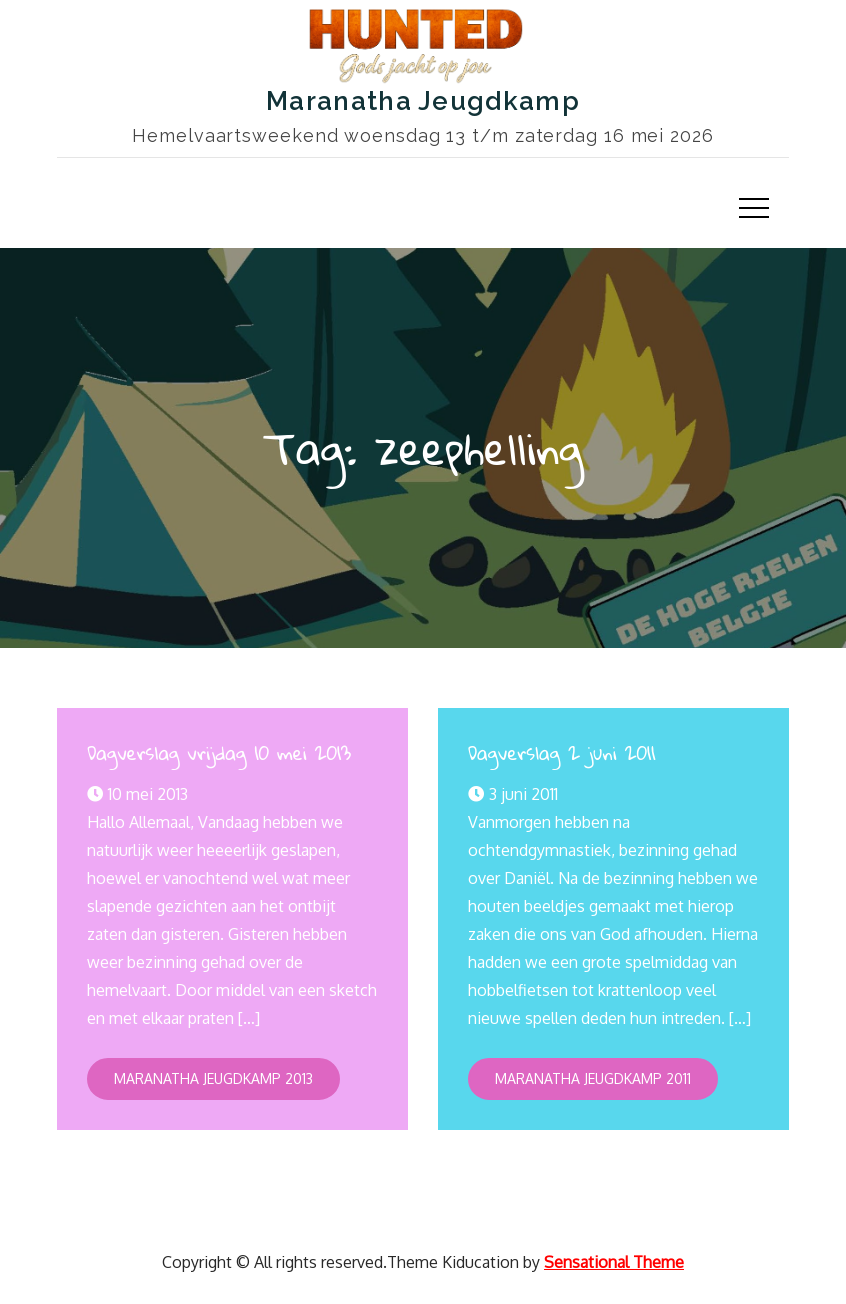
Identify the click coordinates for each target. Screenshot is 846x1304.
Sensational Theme (614, 1262)
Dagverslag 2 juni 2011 (561, 752)
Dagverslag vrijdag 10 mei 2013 (219, 752)
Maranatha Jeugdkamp (423, 101)
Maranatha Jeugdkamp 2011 (593, 1078)
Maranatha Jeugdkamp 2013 (213, 1078)
